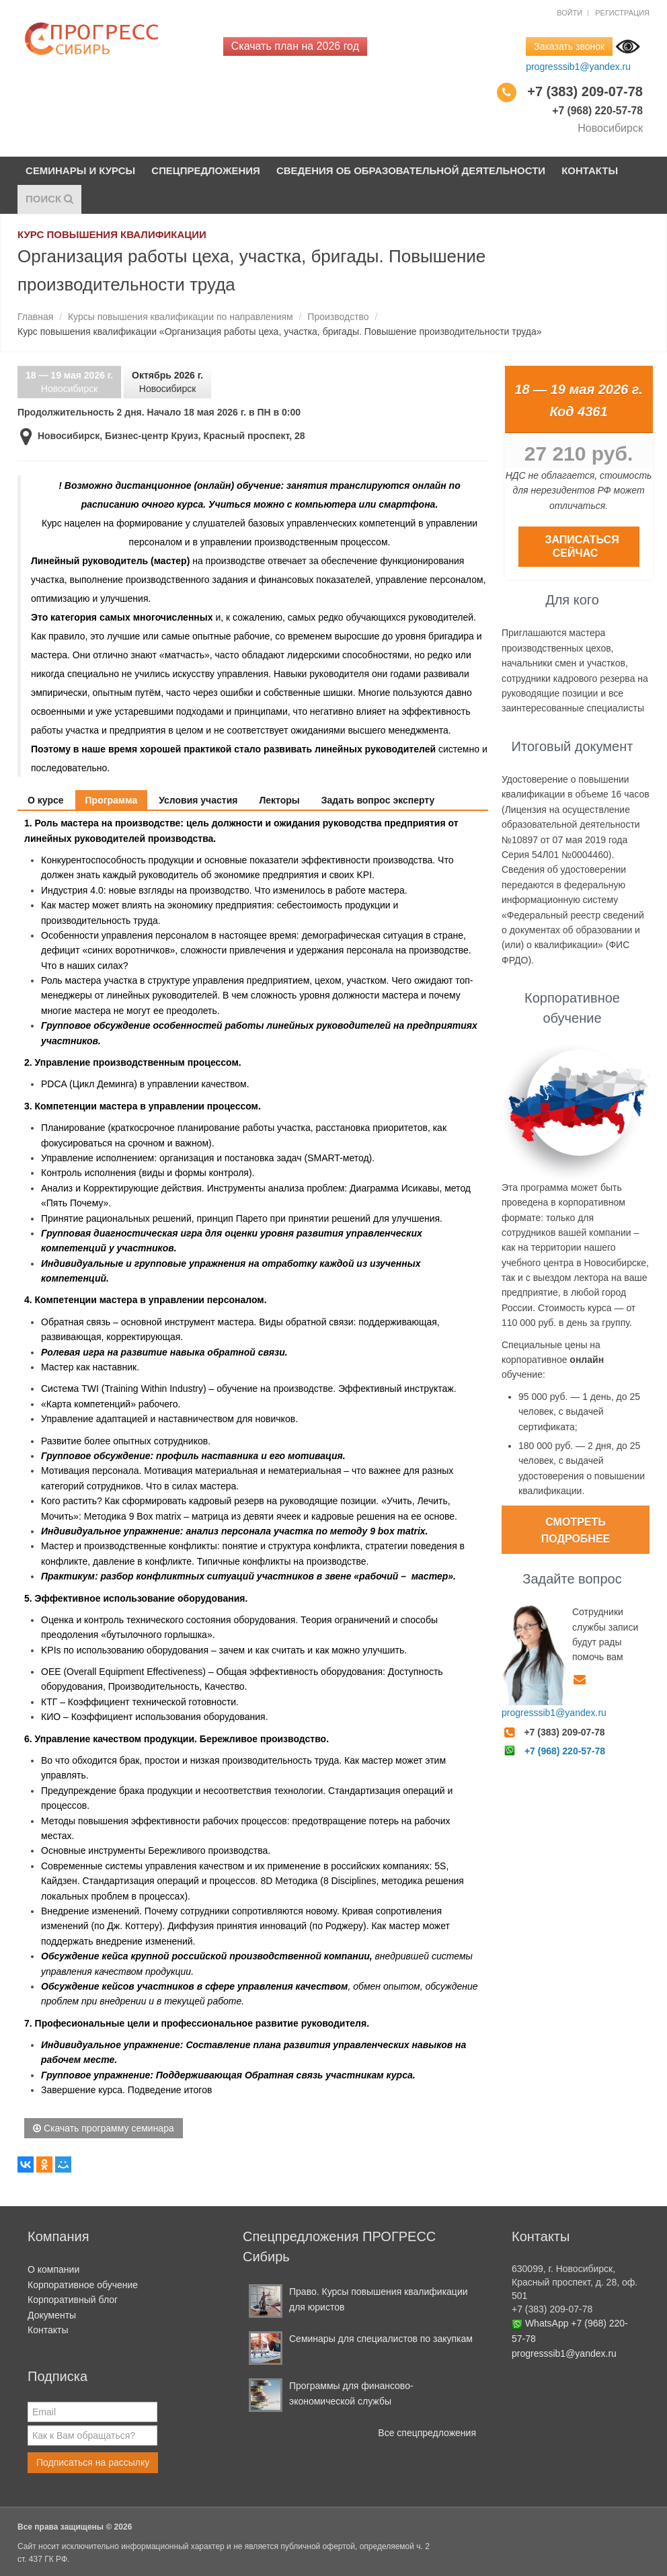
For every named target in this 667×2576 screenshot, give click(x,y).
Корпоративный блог (73, 2299)
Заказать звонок (569, 46)
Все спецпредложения (427, 2433)
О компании (53, 2270)
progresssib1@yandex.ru (578, 66)
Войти (569, 13)
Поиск (49, 198)
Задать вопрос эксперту (378, 800)
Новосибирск (69, 382)
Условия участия (198, 800)
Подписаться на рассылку (92, 2462)
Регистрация (622, 13)
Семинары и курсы (81, 170)
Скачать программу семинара (103, 2128)
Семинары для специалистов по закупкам (381, 2339)
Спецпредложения (206, 170)
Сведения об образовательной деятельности (412, 170)
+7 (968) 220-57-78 (564, 1751)
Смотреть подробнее (575, 1530)
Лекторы (279, 800)
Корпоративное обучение (83, 2284)
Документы (52, 2315)
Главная (35, 316)
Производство (337, 316)
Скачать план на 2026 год (295, 46)
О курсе (46, 800)
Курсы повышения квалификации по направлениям (180, 316)
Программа (111, 800)
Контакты (591, 170)
